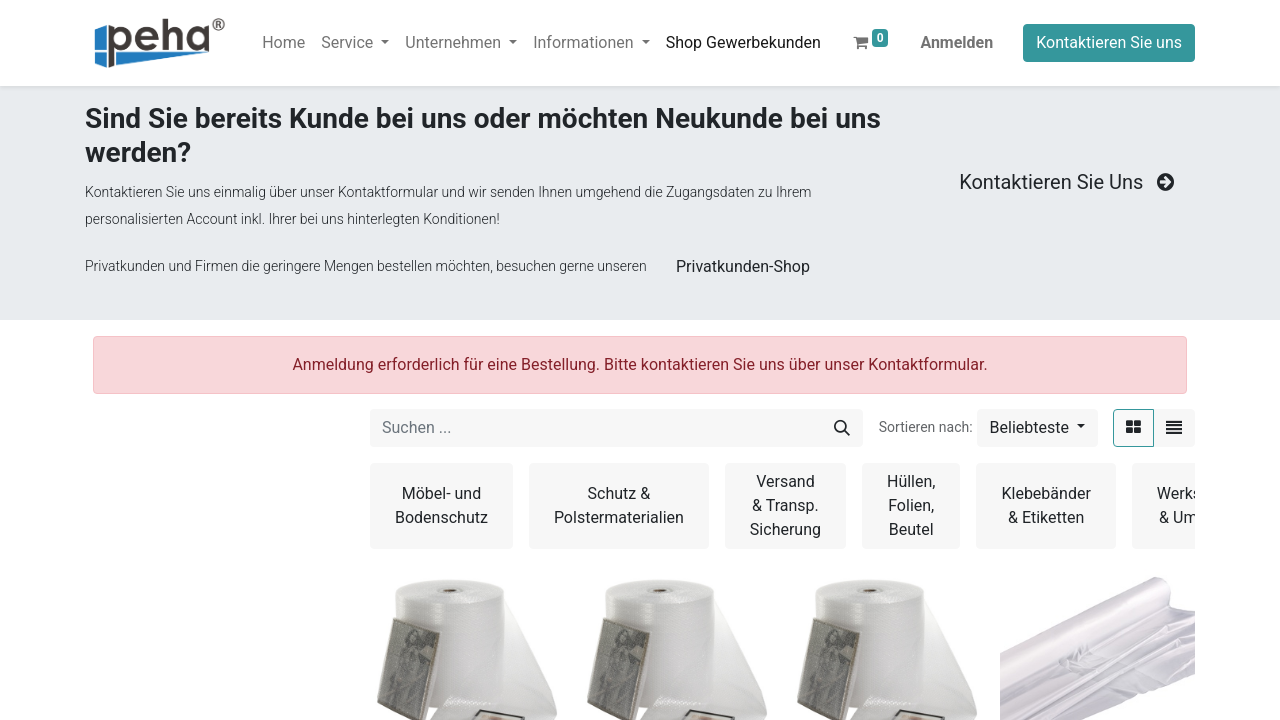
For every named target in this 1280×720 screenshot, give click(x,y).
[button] (1037, 428)
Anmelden (956, 42)
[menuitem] (283, 43)
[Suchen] (842, 428)
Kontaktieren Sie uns (1109, 42)
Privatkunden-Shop (743, 266)
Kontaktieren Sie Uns (1068, 182)
